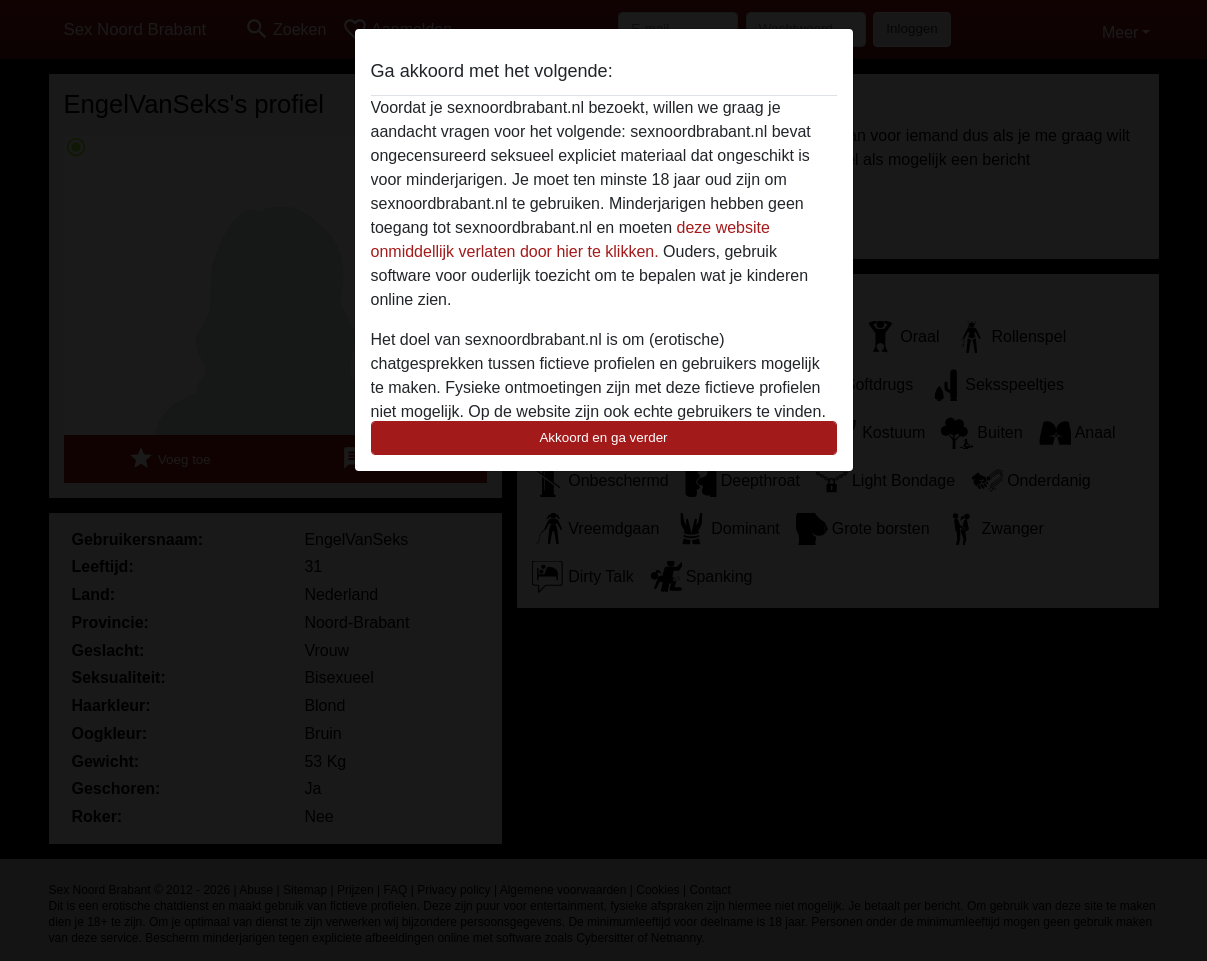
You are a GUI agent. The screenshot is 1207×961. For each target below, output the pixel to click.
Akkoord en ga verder (603, 437)
